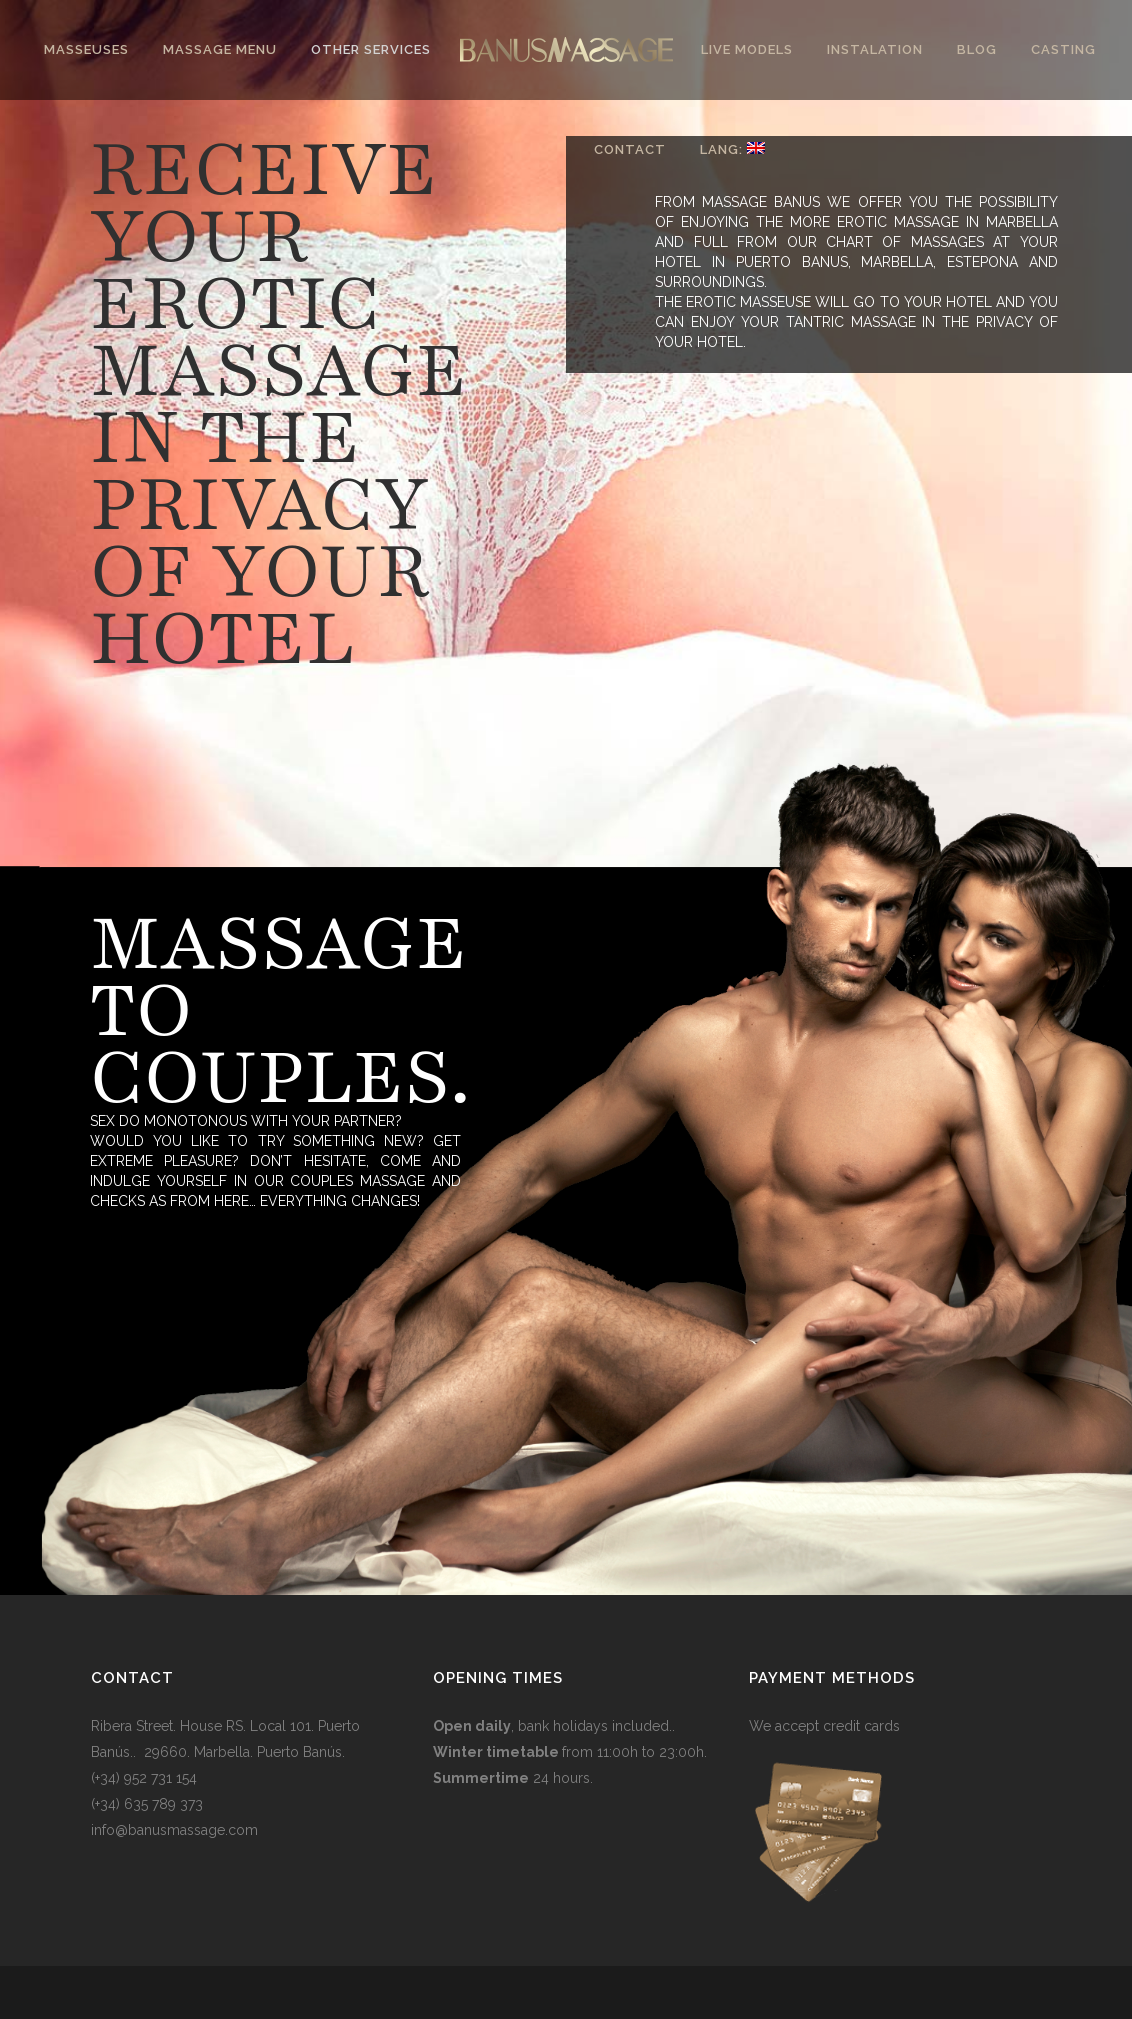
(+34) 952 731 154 (144, 1778)
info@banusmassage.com (174, 1830)
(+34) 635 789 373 (147, 1804)
